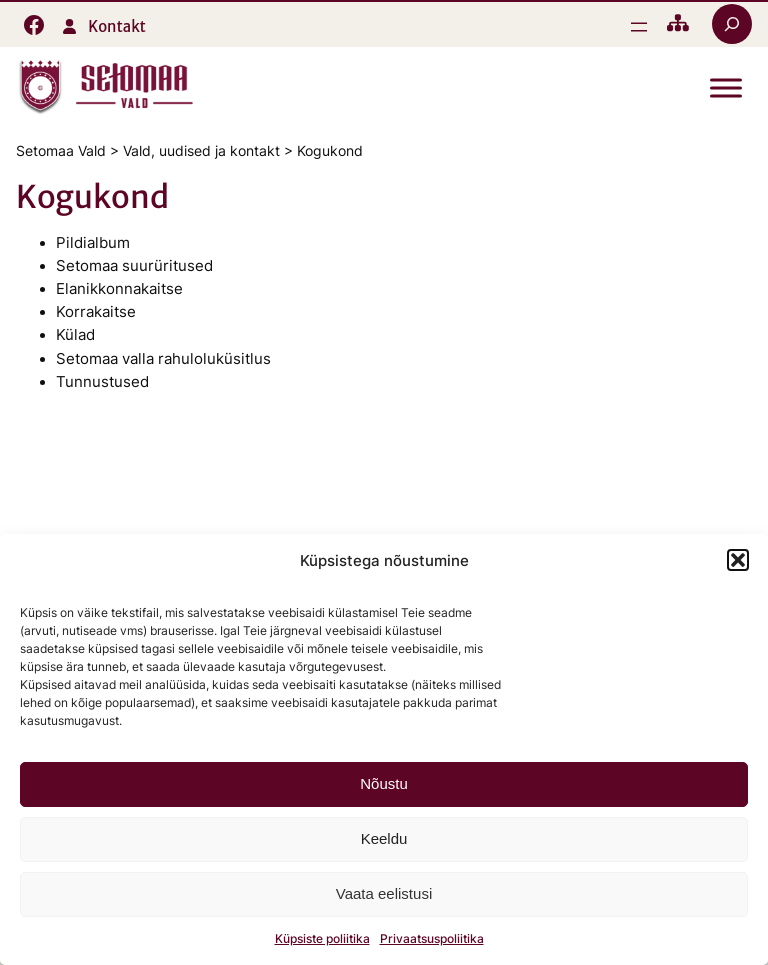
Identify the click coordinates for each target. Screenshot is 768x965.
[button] (738, 560)
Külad (75, 335)
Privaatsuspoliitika (432, 938)
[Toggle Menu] (726, 88)
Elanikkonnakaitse (119, 289)
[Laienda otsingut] (732, 24)
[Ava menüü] (639, 27)
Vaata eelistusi (384, 893)
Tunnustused (102, 382)
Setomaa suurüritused (134, 266)
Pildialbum (93, 243)
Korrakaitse (96, 312)
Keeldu (384, 838)
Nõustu (384, 783)
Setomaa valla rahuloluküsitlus (163, 359)
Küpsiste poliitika (322, 938)
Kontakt (117, 26)
